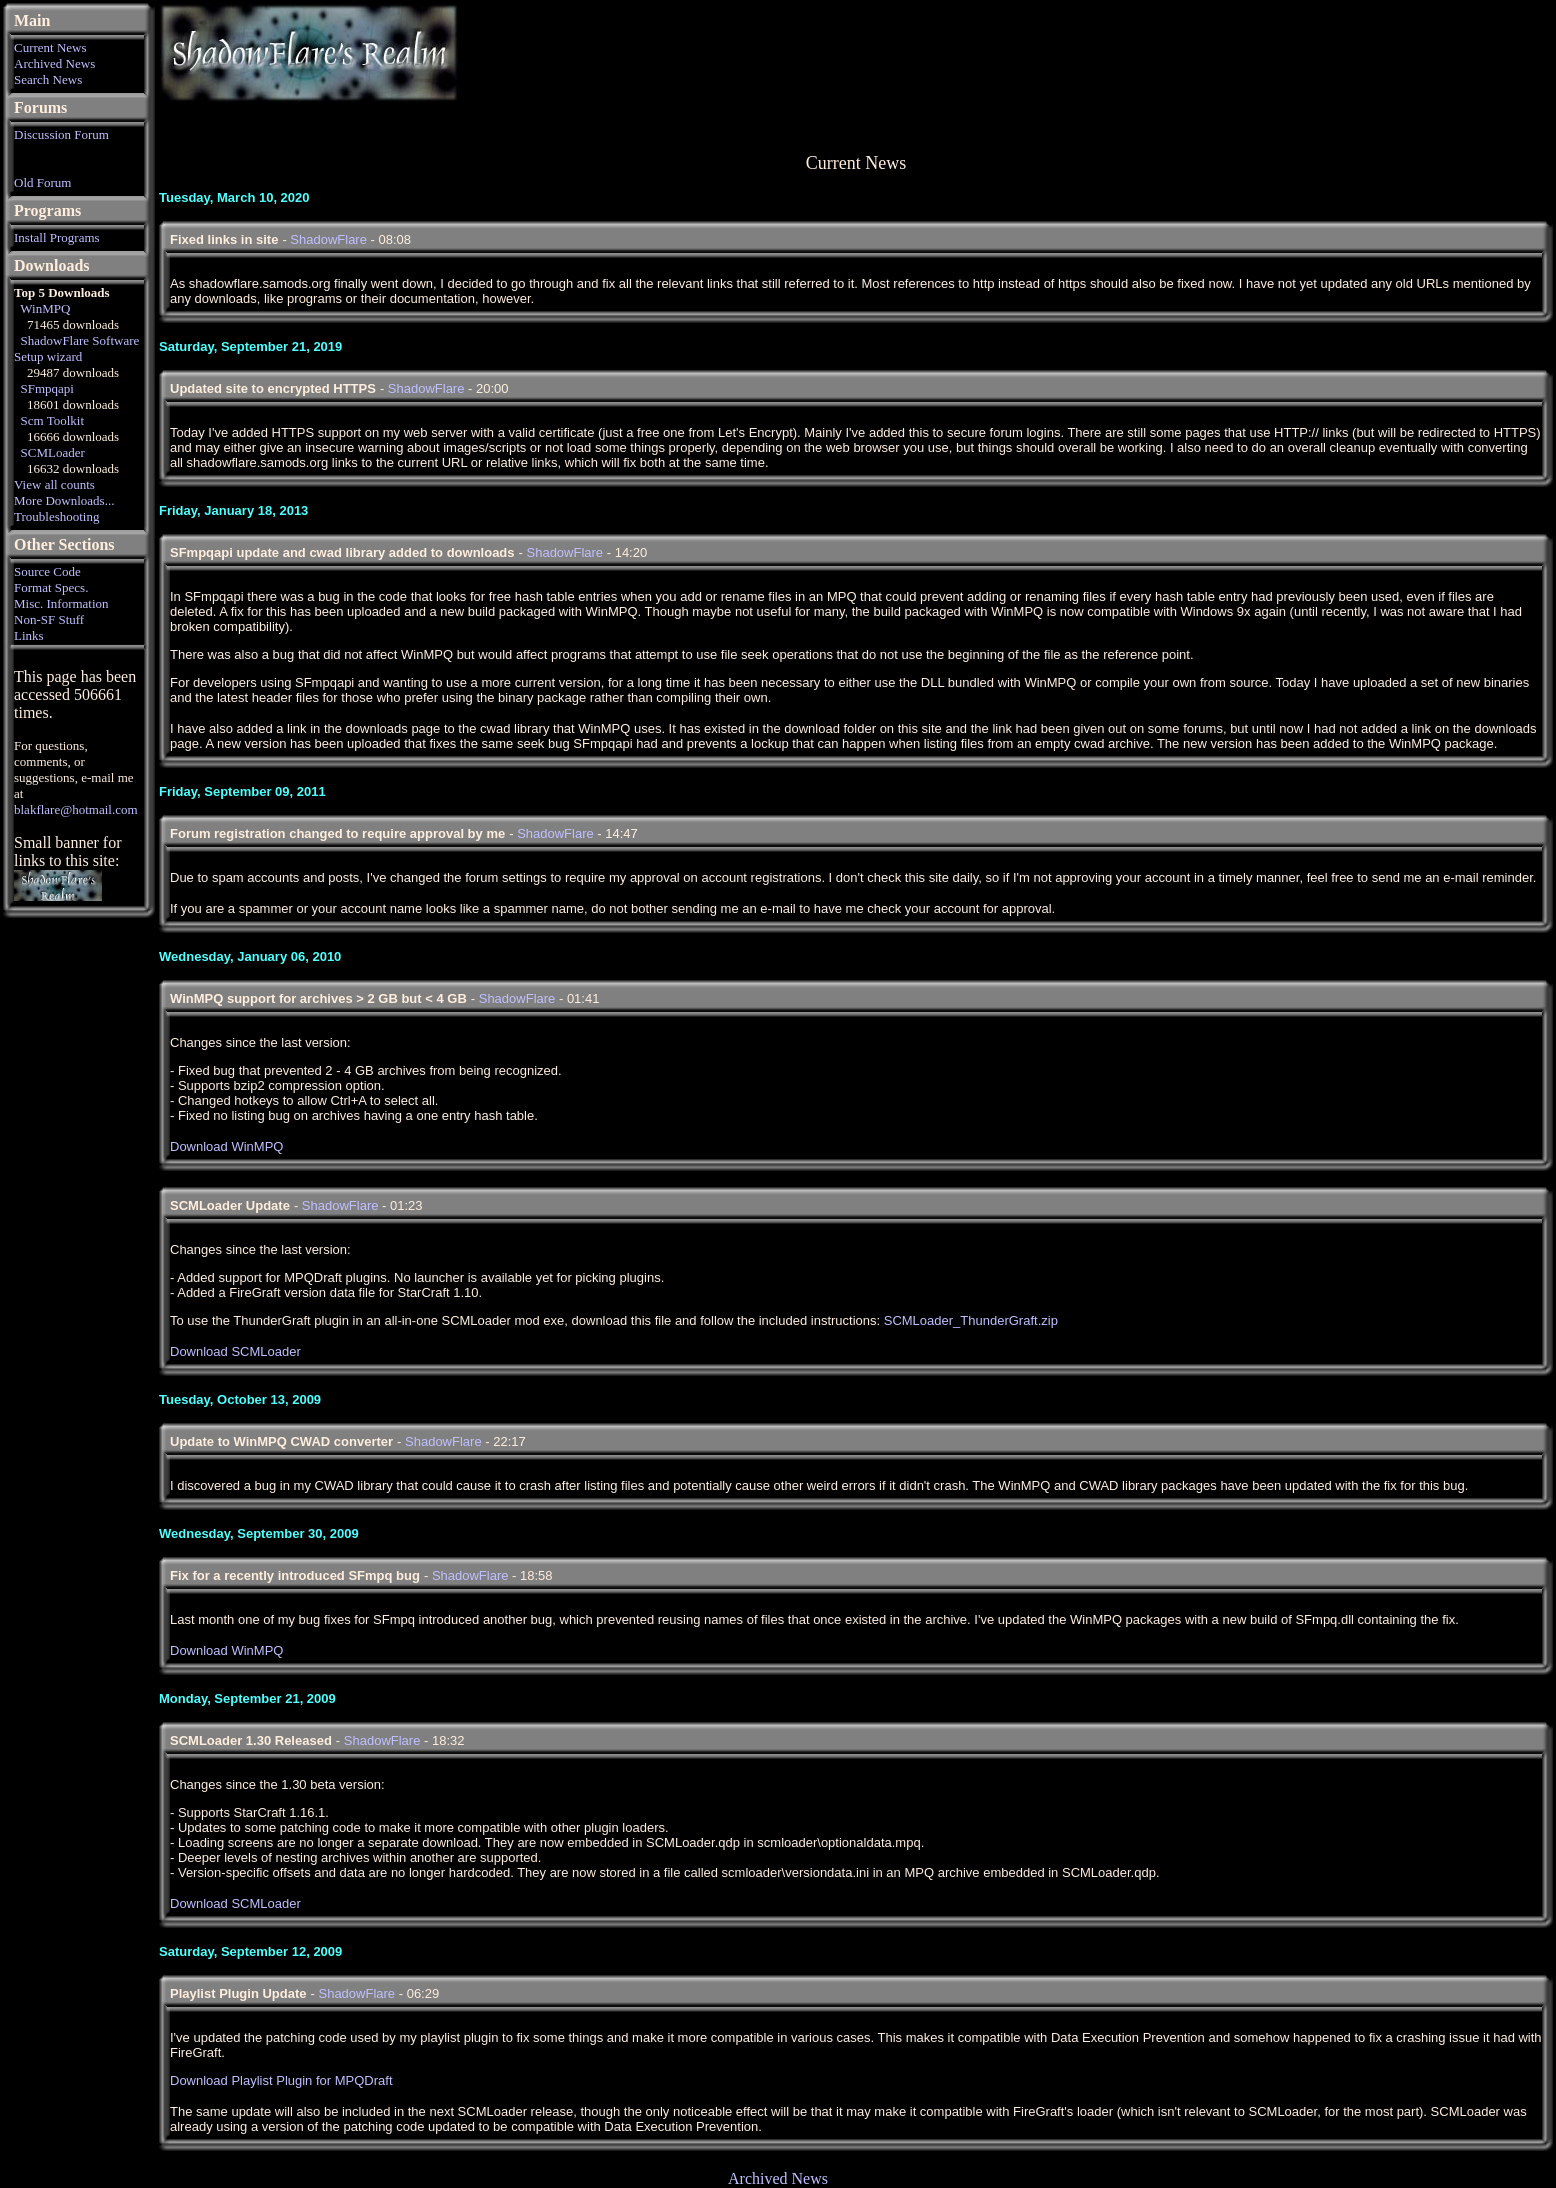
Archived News (54, 63)
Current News (50, 47)
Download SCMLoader (235, 1351)
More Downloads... (64, 500)
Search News (48, 79)
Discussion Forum (61, 134)
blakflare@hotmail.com (76, 809)
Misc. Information (61, 603)
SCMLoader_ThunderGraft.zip (971, 1320)
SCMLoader (53, 452)
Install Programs (57, 237)
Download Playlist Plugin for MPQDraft (281, 2080)
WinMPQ (45, 308)
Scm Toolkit (53, 420)
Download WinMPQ (226, 1146)
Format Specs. (51, 587)
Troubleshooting (56, 516)
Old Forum (42, 182)
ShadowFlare (328, 239)
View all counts (54, 484)
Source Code (47, 571)
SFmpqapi (47, 388)
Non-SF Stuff (49, 619)
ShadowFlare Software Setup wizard (76, 348)
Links (29, 635)
